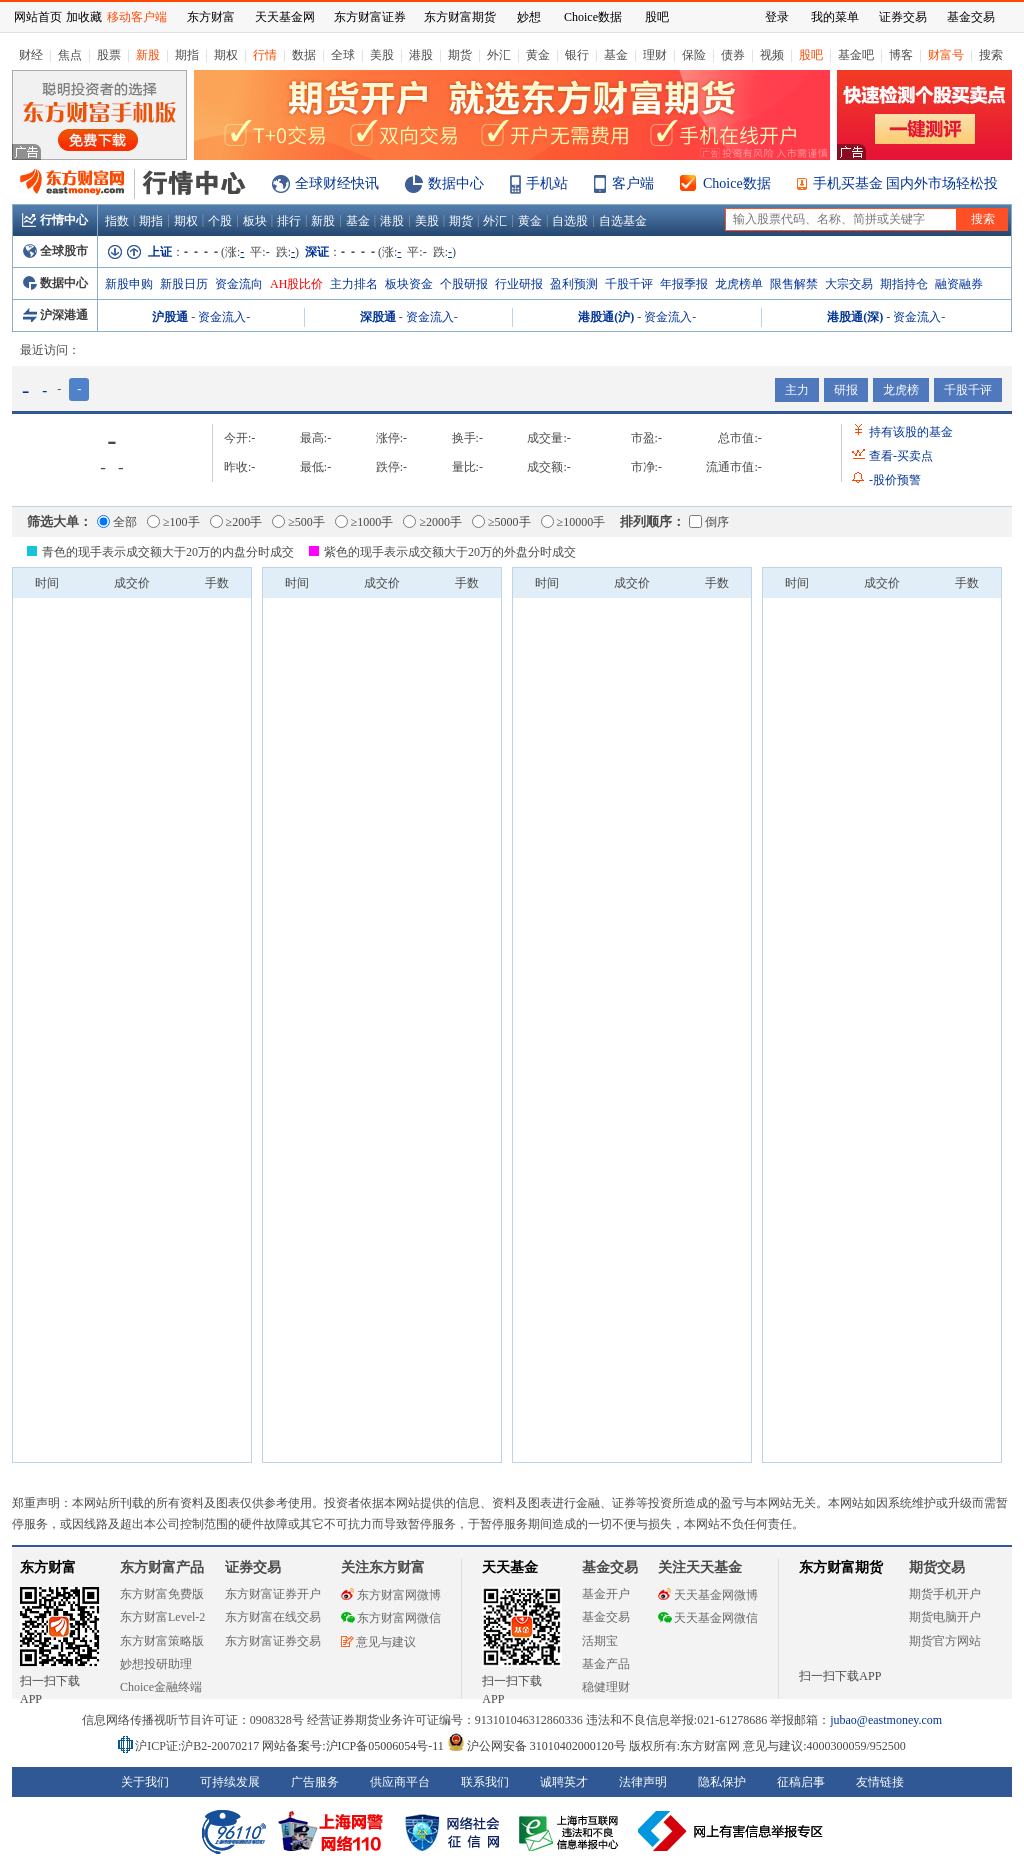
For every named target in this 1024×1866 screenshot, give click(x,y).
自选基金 (623, 221)
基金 (616, 55)
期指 (187, 55)
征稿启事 (801, 1782)
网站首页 (38, 17)
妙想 (529, 17)
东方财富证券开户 (273, 1594)
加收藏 (84, 17)
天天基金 (510, 1567)
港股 (421, 55)
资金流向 (239, 284)
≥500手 (298, 522)
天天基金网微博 (708, 1595)
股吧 (811, 55)
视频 (772, 55)
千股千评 (629, 284)
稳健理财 (606, 1687)
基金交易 (606, 1617)
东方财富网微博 (391, 1595)
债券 (733, 55)
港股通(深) (855, 317)
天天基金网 (285, 17)
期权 (226, 55)
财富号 (946, 55)
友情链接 (880, 1782)
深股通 (378, 317)
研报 (846, 390)
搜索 (991, 55)
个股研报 (464, 284)
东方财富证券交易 (273, 1641)
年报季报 (684, 284)
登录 (777, 17)
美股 (382, 55)
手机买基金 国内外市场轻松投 (906, 183)
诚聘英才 (564, 1782)
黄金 (538, 55)
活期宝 (600, 1641)
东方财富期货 (841, 1567)
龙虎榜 (901, 390)
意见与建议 (378, 1642)
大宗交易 (849, 284)
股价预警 (895, 480)
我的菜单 (835, 17)
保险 (694, 55)
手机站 (547, 183)
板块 (255, 221)
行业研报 (519, 284)
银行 (577, 55)
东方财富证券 (370, 17)
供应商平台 (400, 1782)
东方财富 (48, 1567)
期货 (460, 55)
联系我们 (485, 1782)
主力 (797, 390)
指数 (117, 221)
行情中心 (55, 220)
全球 (343, 55)
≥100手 (173, 522)
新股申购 (129, 284)
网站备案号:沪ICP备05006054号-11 (354, 1746)
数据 (304, 55)
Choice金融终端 (161, 1687)
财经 (31, 55)
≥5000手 (501, 522)
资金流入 (222, 317)
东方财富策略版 (162, 1641)
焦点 (70, 55)
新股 (148, 55)
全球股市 (55, 251)
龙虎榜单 (739, 284)
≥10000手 (573, 522)
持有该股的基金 (911, 432)
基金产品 (606, 1664)
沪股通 (170, 317)
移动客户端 (137, 17)
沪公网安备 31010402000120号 (536, 1746)
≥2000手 (432, 522)
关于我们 (145, 1782)
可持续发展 (230, 1782)
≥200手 (236, 522)
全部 (117, 522)
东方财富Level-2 (162, 1617)
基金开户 (606, 1594)
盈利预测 (574, 284)
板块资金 (409, 284)
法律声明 (643, 1782)
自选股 (570, 221)
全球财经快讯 (337, 183)
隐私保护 (722, 1782)
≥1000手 (364, 522)
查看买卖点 (901, 456)
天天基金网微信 (708, 1618)
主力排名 (354, 284)
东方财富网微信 (391, 1618)
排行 (289, 221)
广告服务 (315, 1782)
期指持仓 (904, 284)
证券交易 (903, 17)
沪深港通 (55, 315)
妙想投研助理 (156, 1664)
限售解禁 (794, 284)
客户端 (633, 183)
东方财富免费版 (162, 1594)
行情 (265, 55)
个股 (220, 221)
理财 (655, 55)
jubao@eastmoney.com (886, 1720)
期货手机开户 (945, 1594)
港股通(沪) (606, 317)
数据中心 (456, 183)
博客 (901, 55)
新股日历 (184, 284)
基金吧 (856, 55)
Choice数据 (737, 183)
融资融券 (959, 284)
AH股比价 (296, 284)
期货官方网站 (945, 1641)
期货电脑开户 (945, 1617)
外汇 (499, 55)
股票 (109, 55)
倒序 (709, 522)
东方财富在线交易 (273, 1617)
